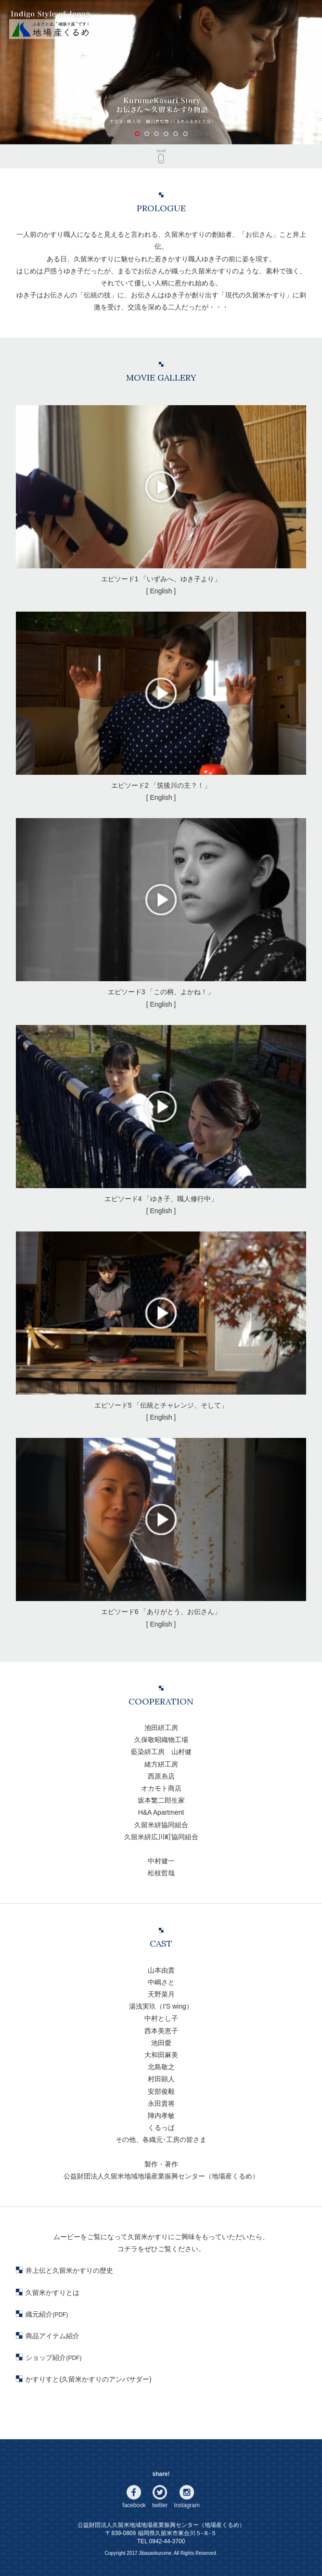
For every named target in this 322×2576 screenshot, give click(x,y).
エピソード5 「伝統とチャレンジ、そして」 (161, 1320)
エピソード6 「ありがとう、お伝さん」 (161, 1526)
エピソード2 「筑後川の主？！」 (161, 700)
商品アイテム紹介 (52, 2336)
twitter (159, 2505)
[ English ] (161, 591)
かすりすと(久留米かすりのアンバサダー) (88, 2379)
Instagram (187, 2505)
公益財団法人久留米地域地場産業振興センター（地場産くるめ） (161, 2525)
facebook (134, 2505)
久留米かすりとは (52, 2292)
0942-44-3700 (167, 2541)
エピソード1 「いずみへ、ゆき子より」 (161, 494)
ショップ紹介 (53, 2357)
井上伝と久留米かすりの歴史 (69, 2270)
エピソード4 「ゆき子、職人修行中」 (161, 1114)
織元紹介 (47, 2314)
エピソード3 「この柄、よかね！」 (161, 907)
